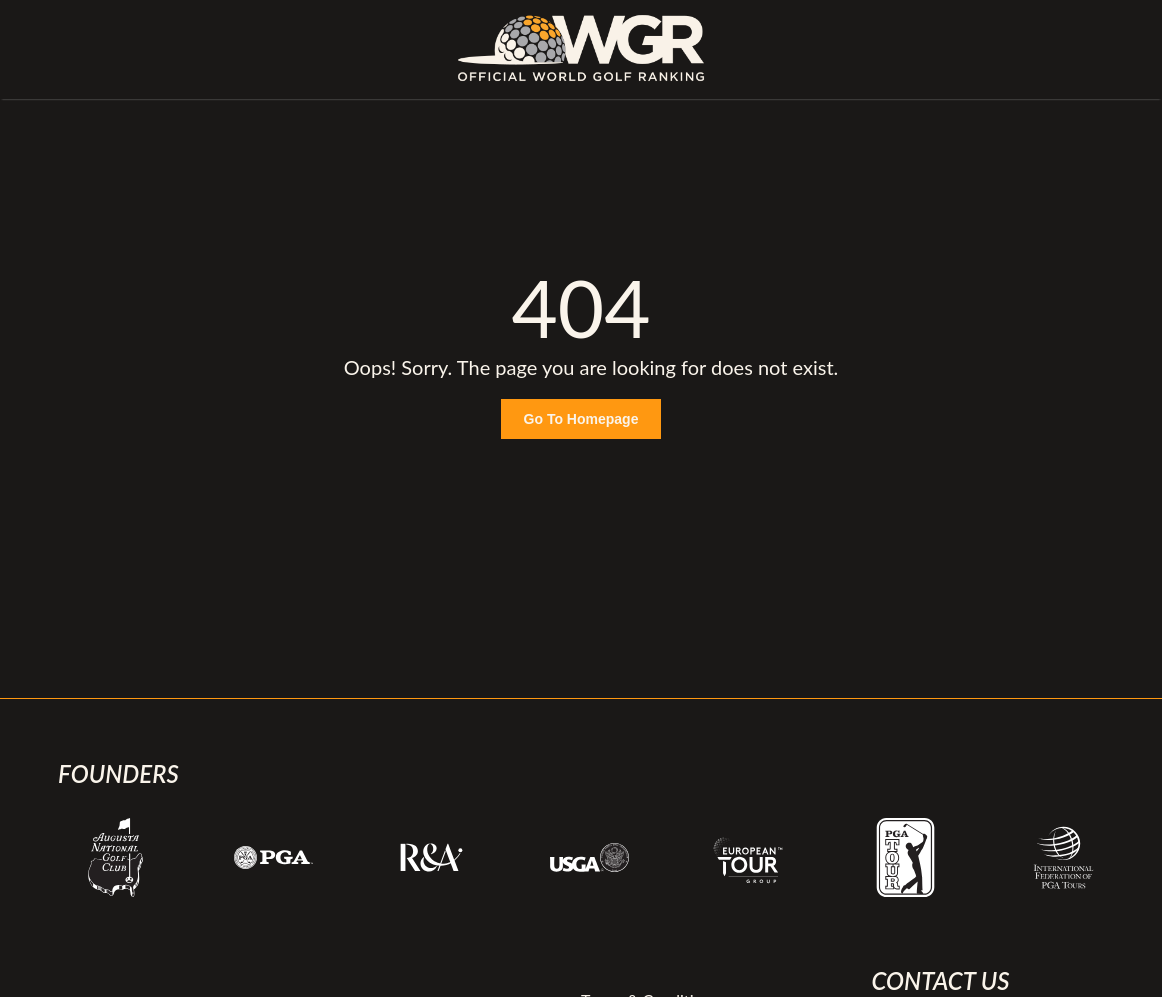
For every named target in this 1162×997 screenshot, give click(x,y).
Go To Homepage (581, 419)
